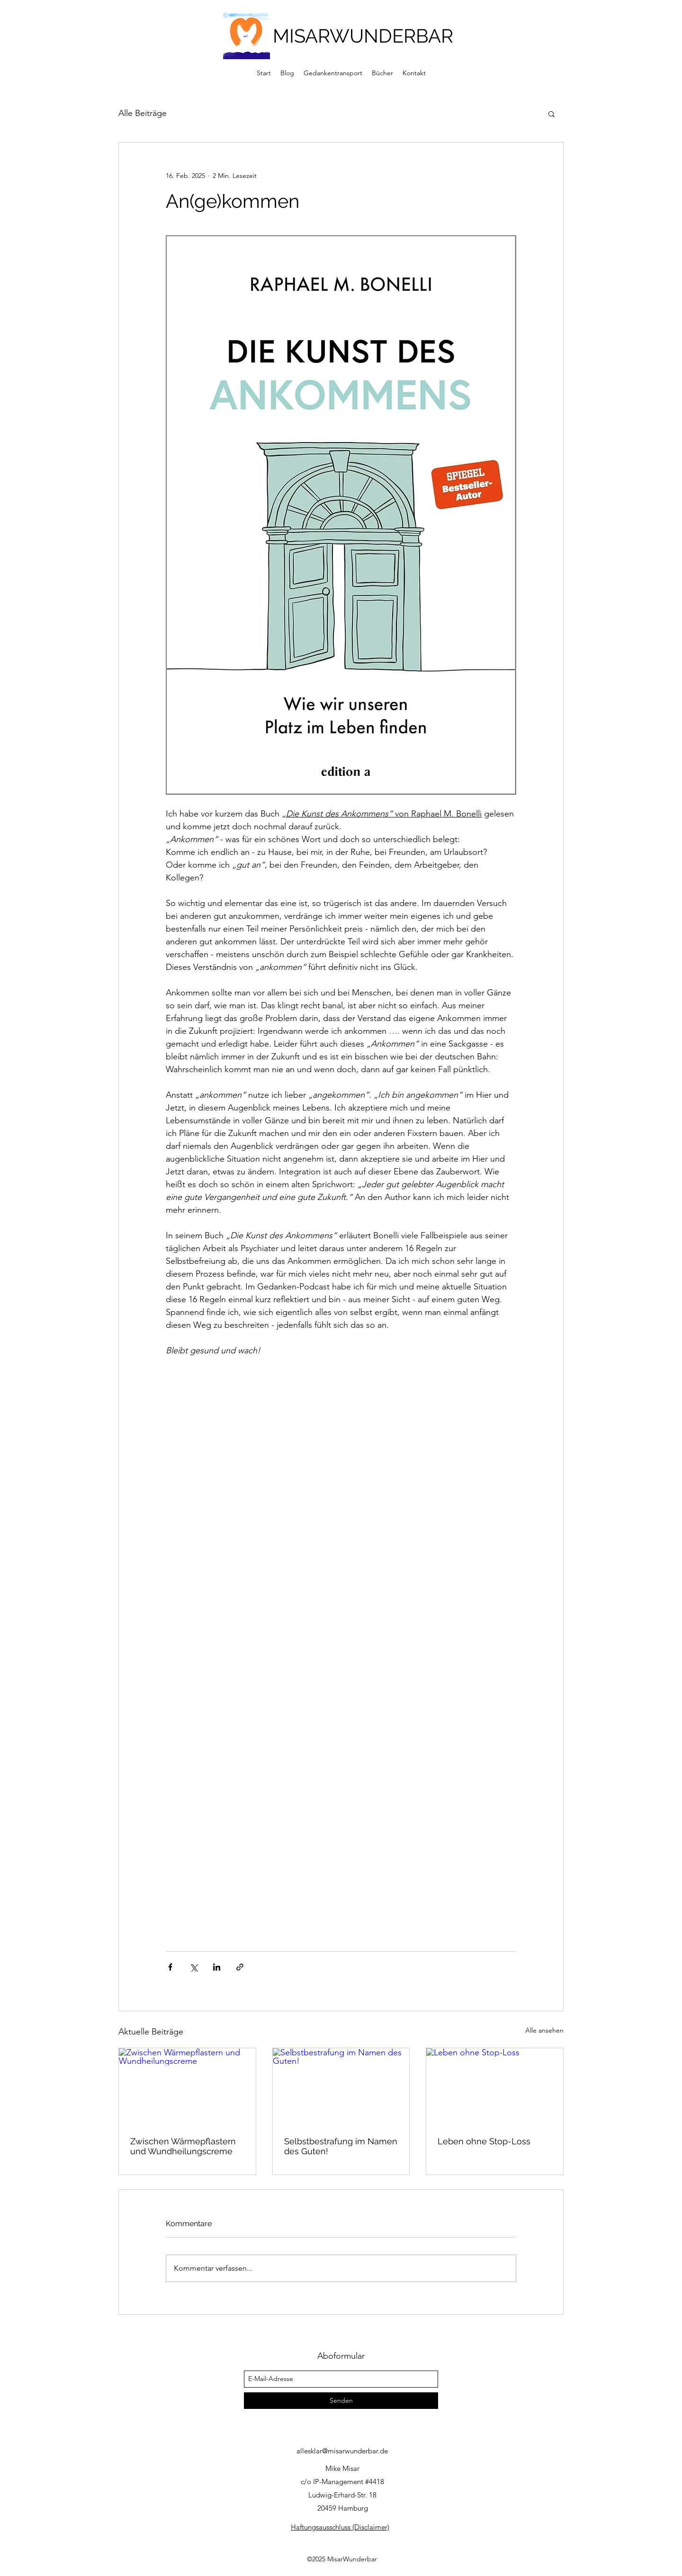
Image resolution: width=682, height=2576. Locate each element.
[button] (551, 113)
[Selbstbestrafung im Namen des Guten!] (341, 2086)
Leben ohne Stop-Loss (484, 2141)
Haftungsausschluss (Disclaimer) (340, 2527)
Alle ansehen (544, 2030)
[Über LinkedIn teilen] (216, 1967)
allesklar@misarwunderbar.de (342, 2450)
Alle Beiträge (142, 113)
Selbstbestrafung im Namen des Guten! (340, 2146)
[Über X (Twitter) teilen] (193, 1967)
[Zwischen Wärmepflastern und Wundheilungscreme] (187, 2086)
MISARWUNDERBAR (363, 36)
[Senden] (341, 2400)
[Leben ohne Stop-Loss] (494, 2086)
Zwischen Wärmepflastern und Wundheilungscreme (183, 2146)
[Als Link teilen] (239, 1967)
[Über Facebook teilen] (170, 1967)
